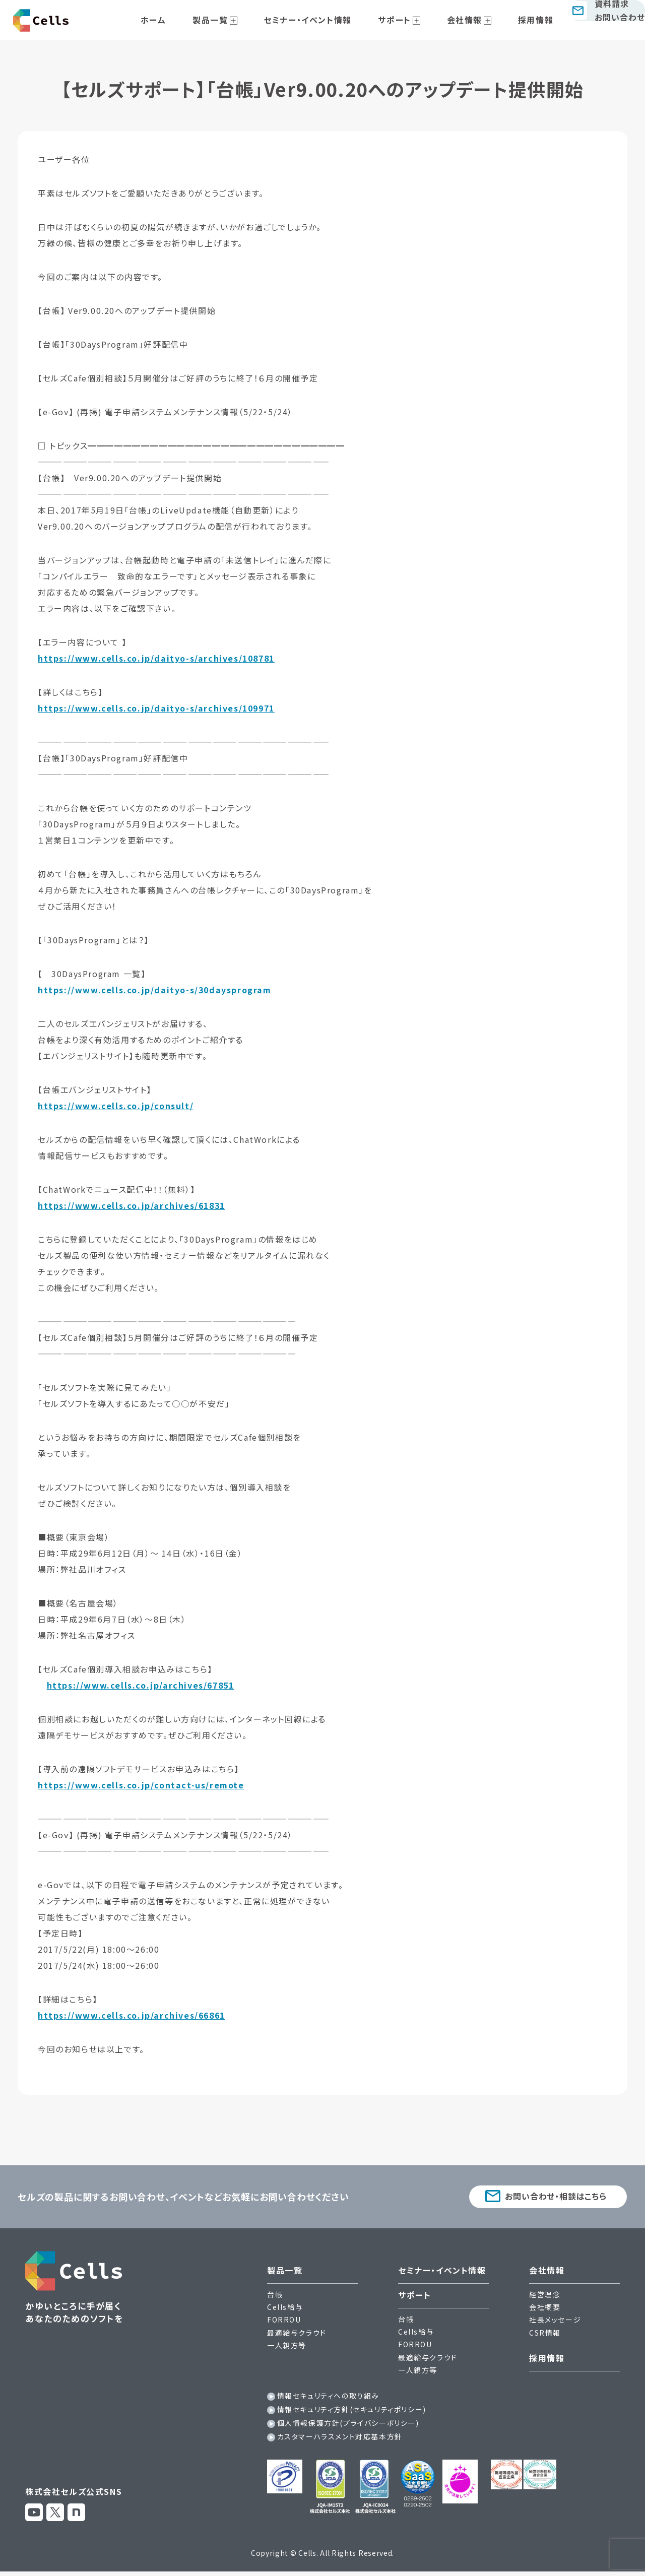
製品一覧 (237, 20)
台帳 (275, 2297)
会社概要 (544, 2309)
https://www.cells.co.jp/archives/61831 (131, 1205)
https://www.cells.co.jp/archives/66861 (131, 2015)
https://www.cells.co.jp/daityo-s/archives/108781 (156, 658)
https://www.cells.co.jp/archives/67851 (140, 1685)
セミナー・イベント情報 (324, 20)
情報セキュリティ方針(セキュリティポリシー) (351, 2412)
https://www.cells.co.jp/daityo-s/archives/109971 (156, 708)
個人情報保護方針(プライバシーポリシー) (348, 2425)
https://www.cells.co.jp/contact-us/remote (141, 1785)
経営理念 (544, 2297)
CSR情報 (545, 2335)
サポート (398, 20)
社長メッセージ (555, 2322)
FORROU (284, 2322)
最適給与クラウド (297, 2335)
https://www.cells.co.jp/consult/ (116, 1106)
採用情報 (517, 20)
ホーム (193, 20)
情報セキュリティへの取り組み (328, 2398)
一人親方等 (286, 2348)
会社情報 (457, 20)
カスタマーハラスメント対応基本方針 (340, 2439)
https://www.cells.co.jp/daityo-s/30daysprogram (155, 990)
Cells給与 (285, 2309)
